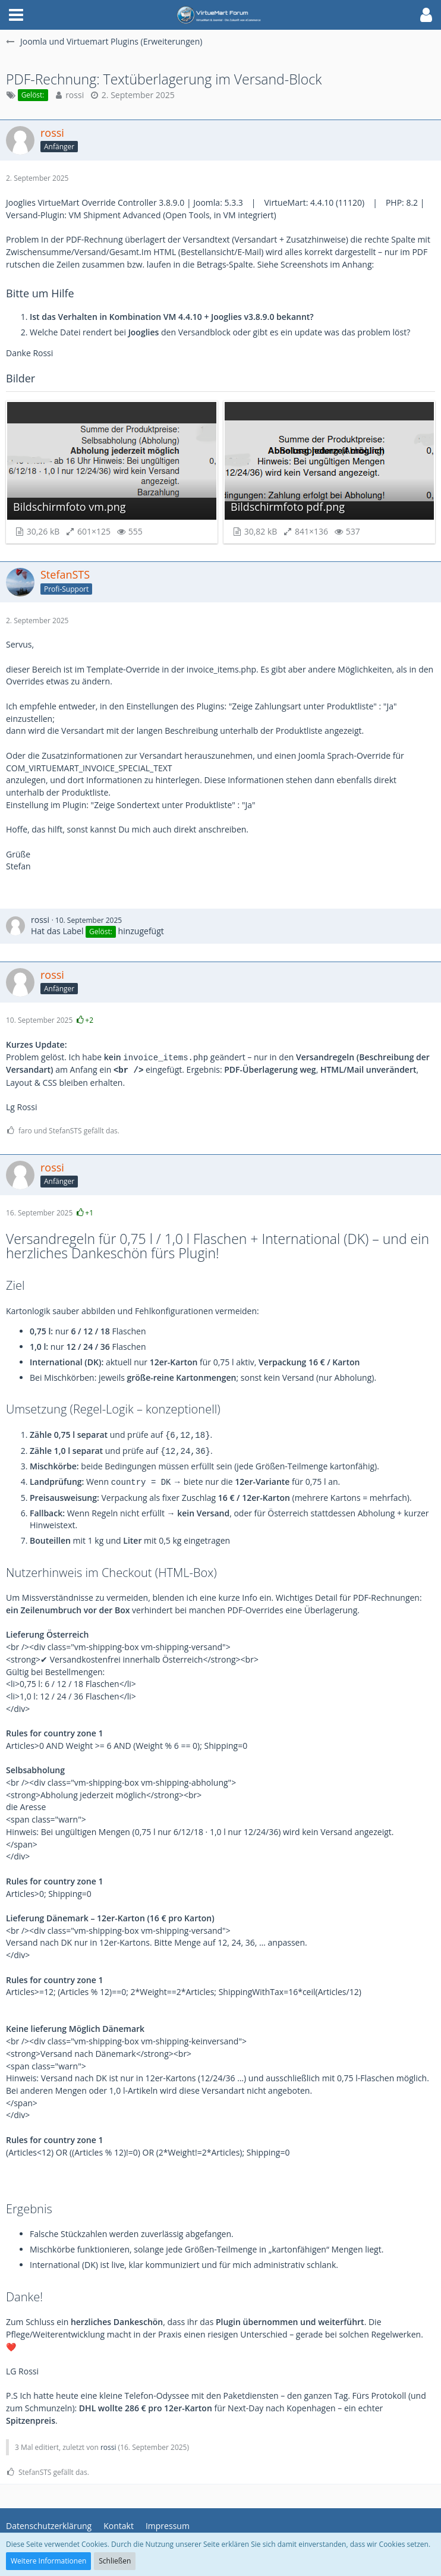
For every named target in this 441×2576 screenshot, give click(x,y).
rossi (74, 94)
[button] (16, 14)
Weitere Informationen (48, 2561)
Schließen (115, 2561)
